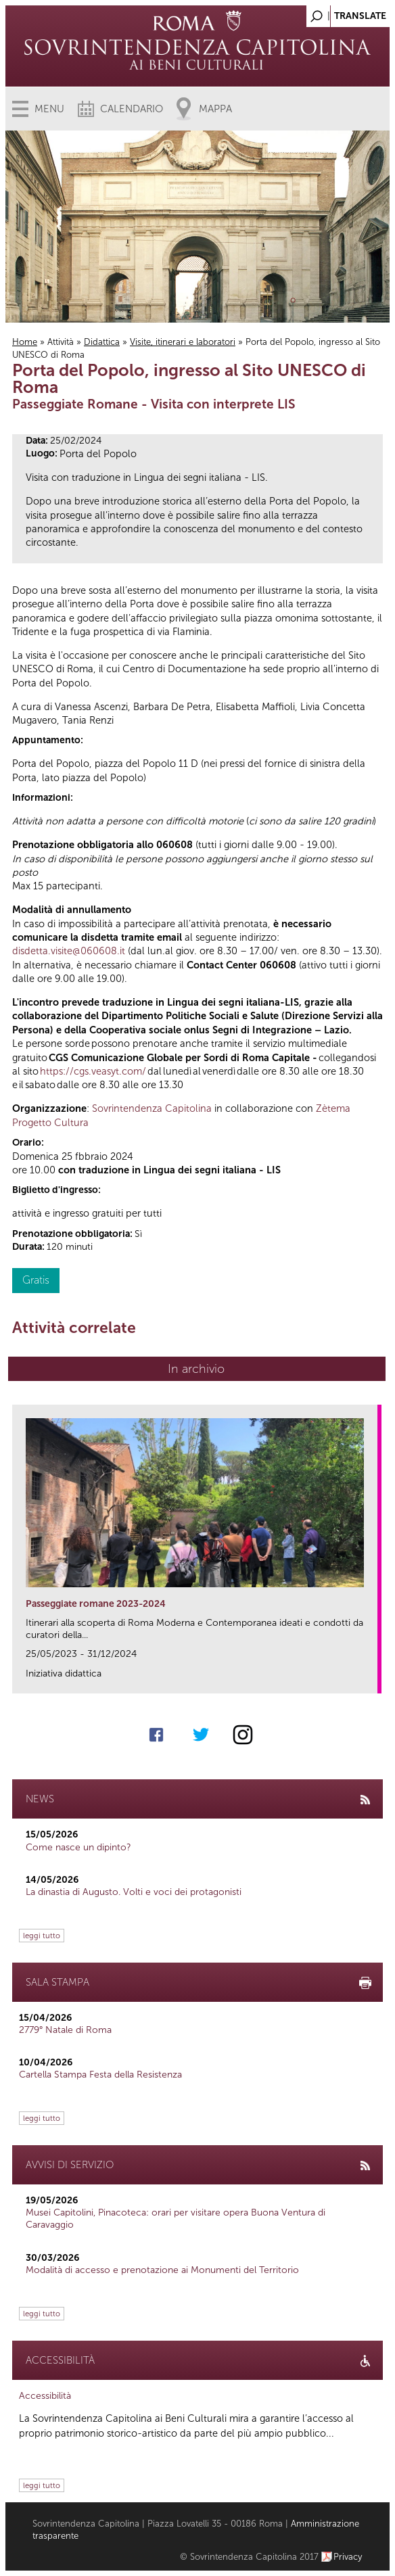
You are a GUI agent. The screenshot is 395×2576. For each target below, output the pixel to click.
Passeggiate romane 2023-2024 (96, 1604)
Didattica (102, 342)
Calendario (131, 109)
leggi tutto (41, 1935)
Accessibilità (45, 2396)
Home (24, 342)
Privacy (348, 2557)
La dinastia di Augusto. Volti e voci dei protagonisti (133, 1892)
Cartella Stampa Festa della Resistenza (100, 2074)
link (372, 1679)
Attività (60, 342)
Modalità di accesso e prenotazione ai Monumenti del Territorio (162, 2270)
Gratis (35, 1279)
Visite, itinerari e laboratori (182, 342)
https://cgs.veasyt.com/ (93, 1071)
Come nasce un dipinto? (78, 1847)
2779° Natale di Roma (65, 2030)
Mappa (215, 109)
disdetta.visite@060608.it (68, 951)
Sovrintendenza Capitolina (152, 1108)
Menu (49, 109)
